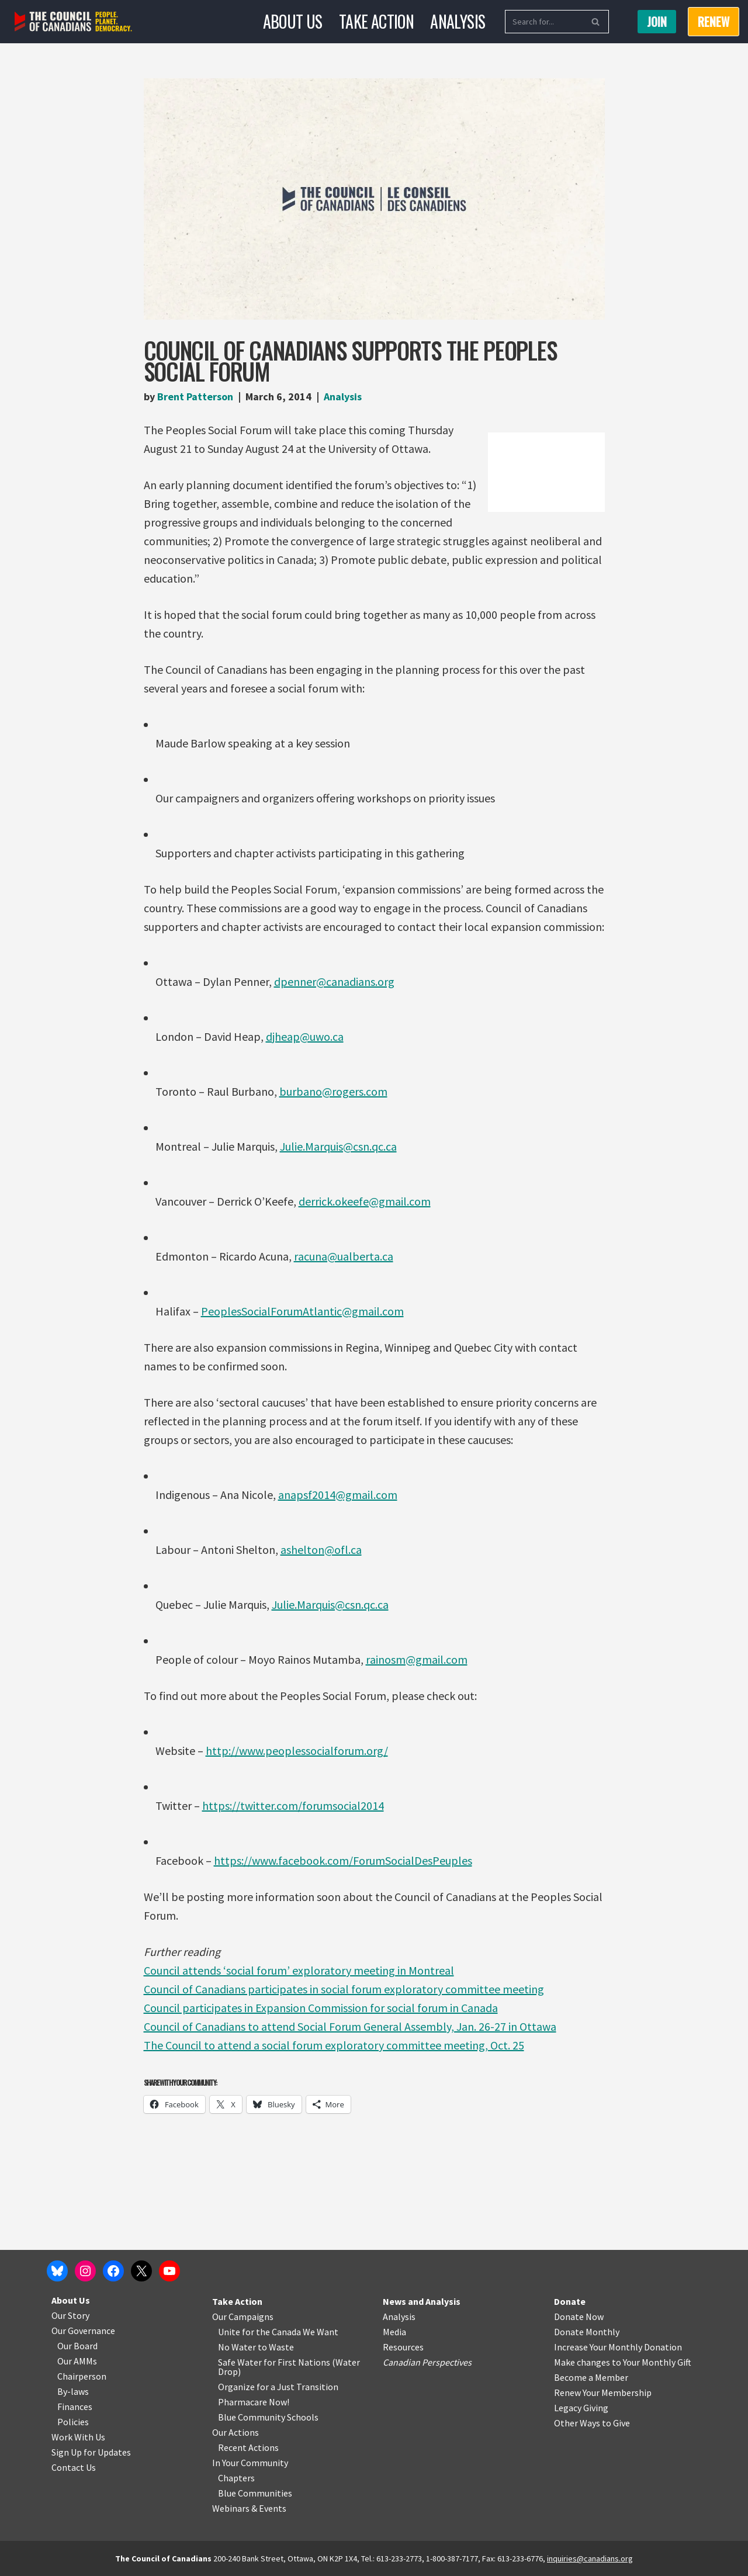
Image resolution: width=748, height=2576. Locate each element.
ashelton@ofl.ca (321, 1549)
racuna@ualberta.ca (343, 1256)
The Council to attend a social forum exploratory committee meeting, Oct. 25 (334, 2045)
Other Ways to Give (592, 2423)
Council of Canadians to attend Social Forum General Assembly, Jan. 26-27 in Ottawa (350, 2026)
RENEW (713, 21)
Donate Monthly (586, 2332)
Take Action (376, 21)
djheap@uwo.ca (305, 1036)
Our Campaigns (242, 2316)
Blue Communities (255, 2493)
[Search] (544, 21)
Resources (403, 2347)
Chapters (236, 2478)
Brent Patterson (195, 396)
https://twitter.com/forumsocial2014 (293, 1805)
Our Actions (235, 2432)
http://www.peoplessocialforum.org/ (297, 1750)
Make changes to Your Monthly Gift (622, 2362)
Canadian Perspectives (427, 2362)
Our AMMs (77, 2361)
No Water (238, 2347)
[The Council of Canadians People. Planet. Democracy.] (73, 22)
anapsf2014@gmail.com (337, 1494)
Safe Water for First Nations (274, 2362)
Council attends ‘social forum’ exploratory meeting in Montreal (299, 1970)
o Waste (278, 2347)
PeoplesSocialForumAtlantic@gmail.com (302, 1311)
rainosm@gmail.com (417, 1659)
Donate (570, 2301)
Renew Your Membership (603, 2392)
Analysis (457, 21)
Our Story (70, 2315)
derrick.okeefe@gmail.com (365, 1201)
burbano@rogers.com (333, 1091)
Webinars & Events (249, 2508)
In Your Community (250, 2462)
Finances (74, 2406)
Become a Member (591, 2377)
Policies (73, 2422)
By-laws (73, 2391)
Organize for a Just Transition (278, 2387)
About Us (293, 21)
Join (657, 21)
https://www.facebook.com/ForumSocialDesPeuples (343, 1860)
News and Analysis (421, 2301)
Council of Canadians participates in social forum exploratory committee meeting (344, 1989)
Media (394, 2332)
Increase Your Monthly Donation (618, 2347)
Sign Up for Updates (91, 2452)
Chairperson (81, 2376)
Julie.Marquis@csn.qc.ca (338, 1146)
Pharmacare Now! (253, 2402)
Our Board (77, 2346)
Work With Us (78, 2437)
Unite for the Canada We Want (278, 2332)
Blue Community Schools (268, 2417)
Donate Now (579, 2316)
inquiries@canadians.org (590, 2558)
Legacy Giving (581, 2408)
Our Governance (83, 2330)
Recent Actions (248, 2447)
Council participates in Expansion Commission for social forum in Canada (321, 2007)
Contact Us (73, 2467)
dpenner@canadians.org (334, 981)
